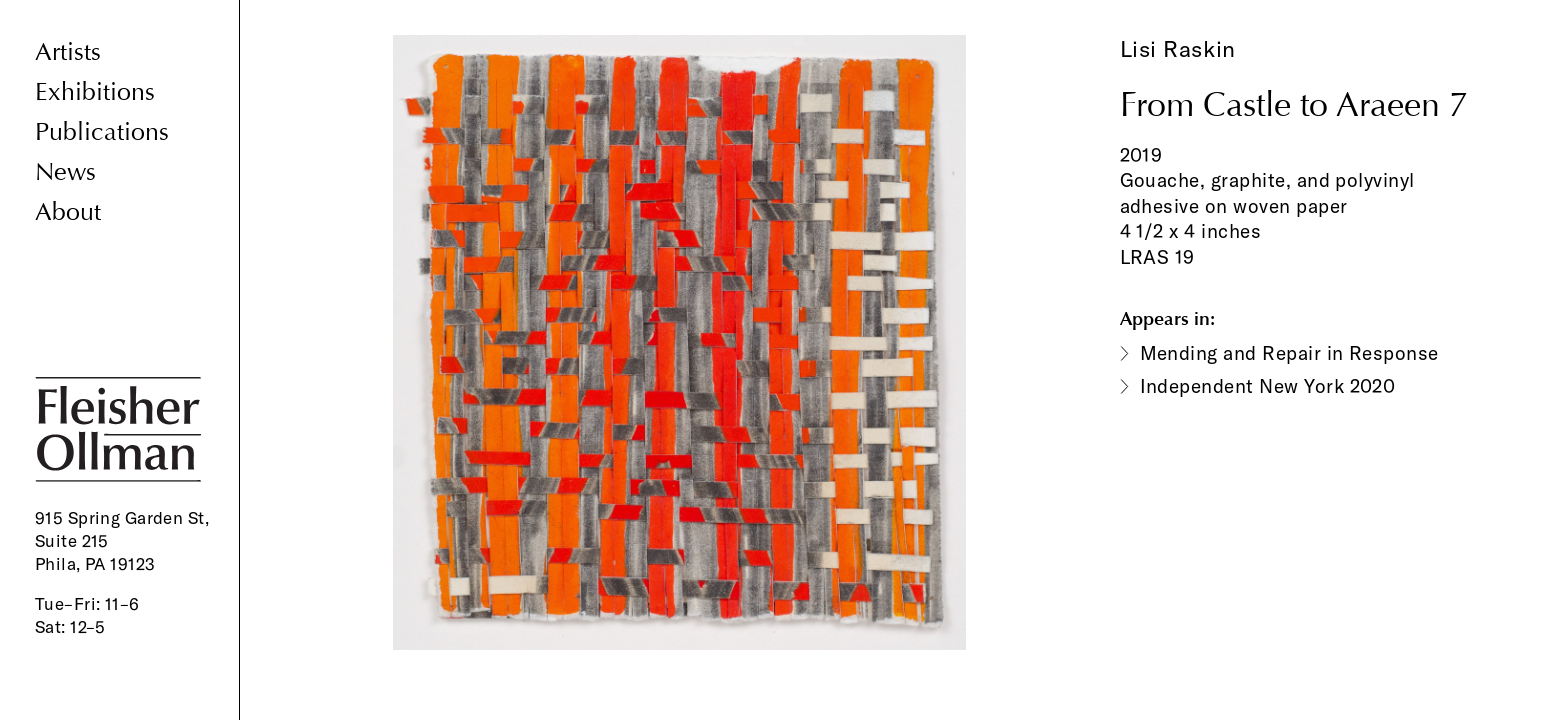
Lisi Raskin (1178, 49)
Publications (102, 132)
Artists (68, 52)
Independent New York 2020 (1268, 386)
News (65, 172)
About (68, 212)
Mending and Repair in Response (1289, 353)
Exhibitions (95, 92)
